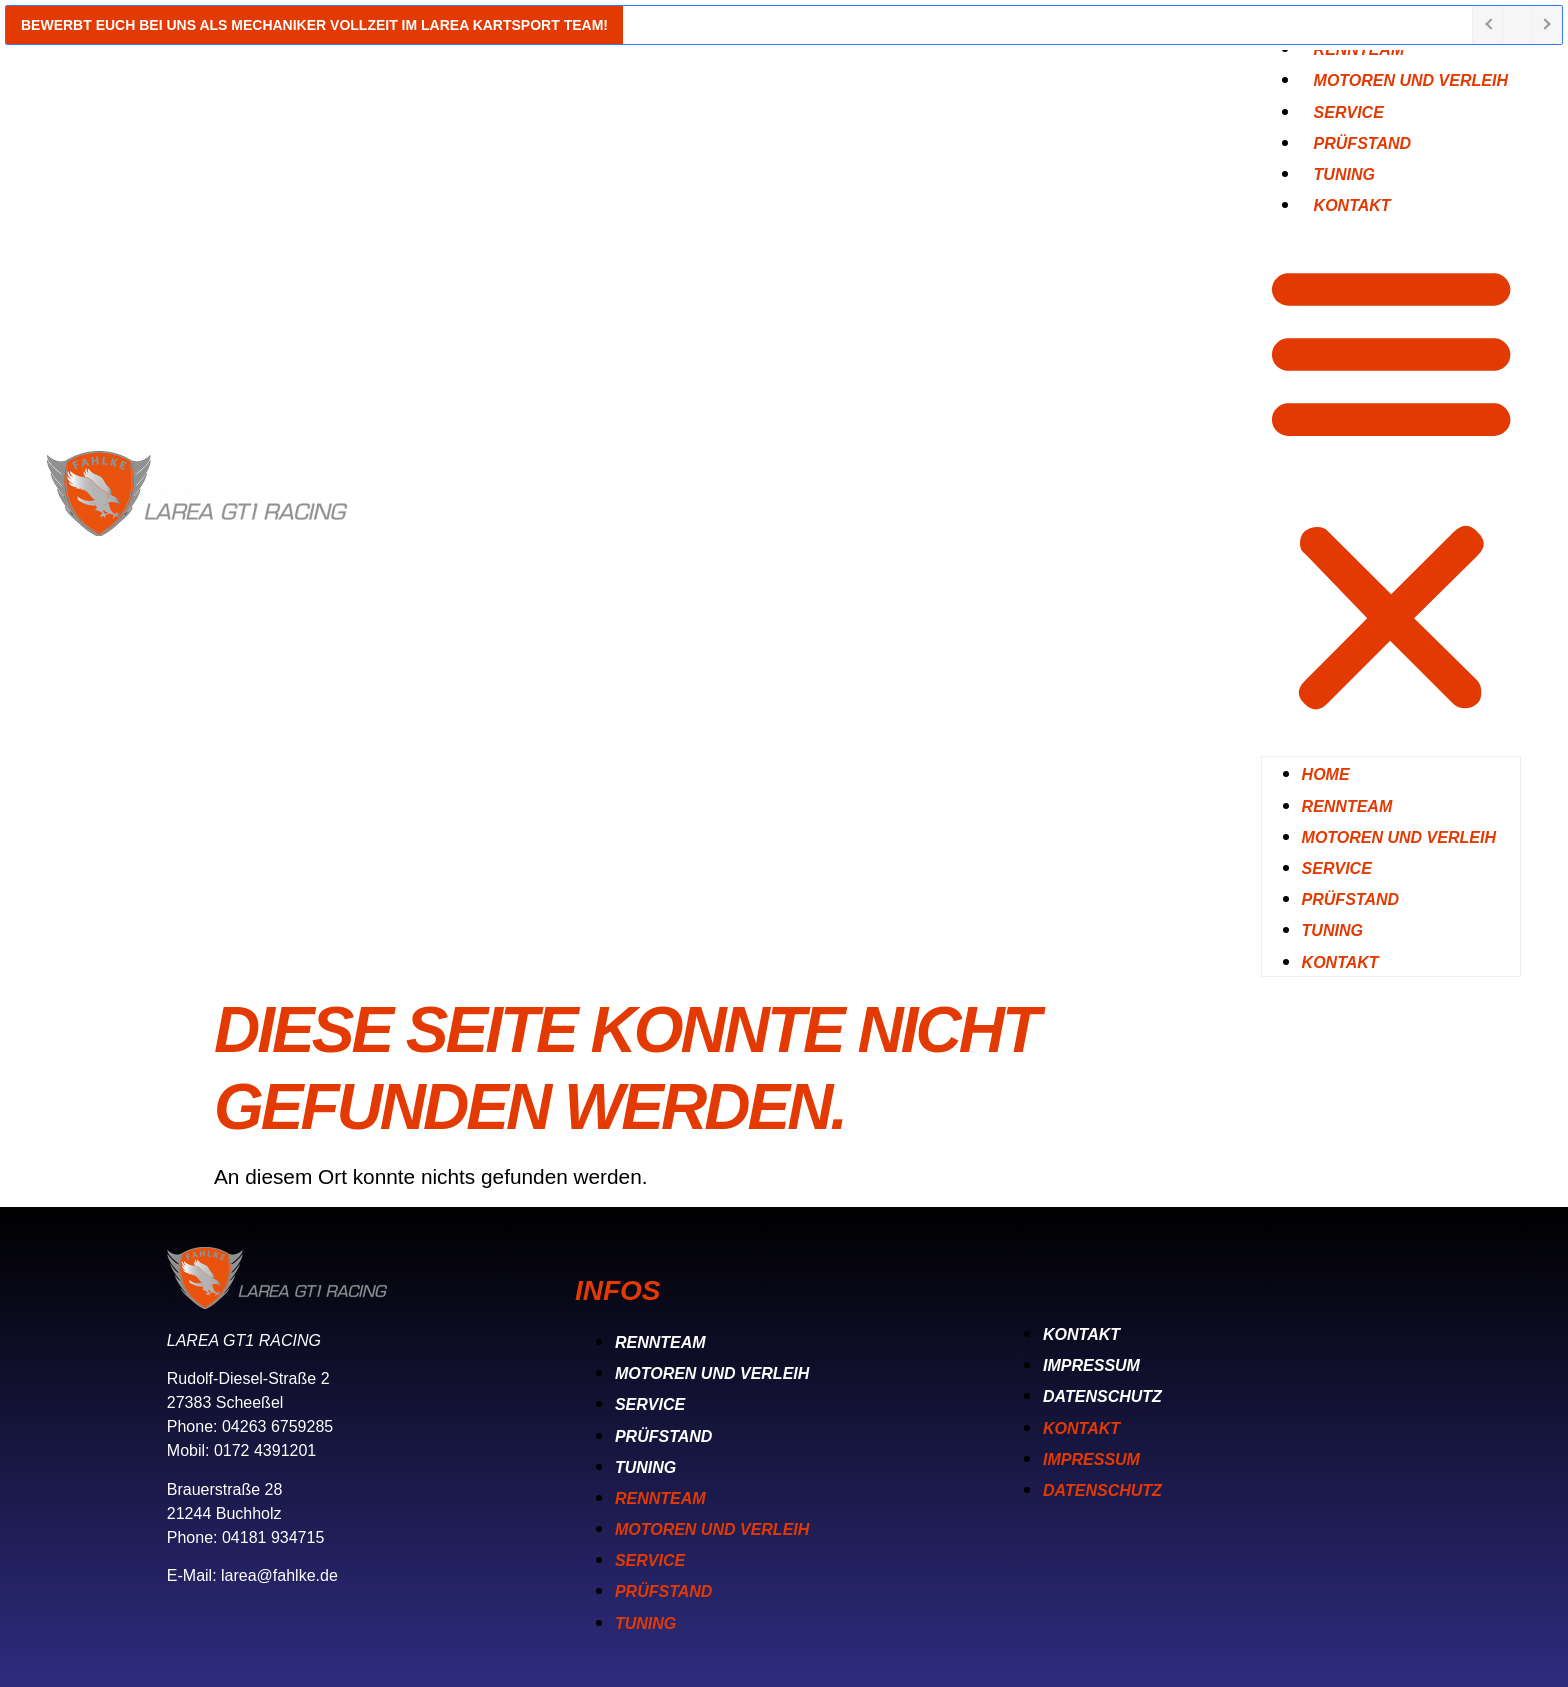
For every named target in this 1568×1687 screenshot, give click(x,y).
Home (1326, 774)
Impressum (1091, 1365)
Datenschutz (1102, 1396)
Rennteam (1347, 806)
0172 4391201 (265, 1450)
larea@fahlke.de (279, 1575)
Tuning (1332, 930)
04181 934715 (273, 1537)
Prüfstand (1350, 899)
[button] (1391, 487)
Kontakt (1352, 205)
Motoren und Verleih (1411, 80)
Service (1337, 868)
